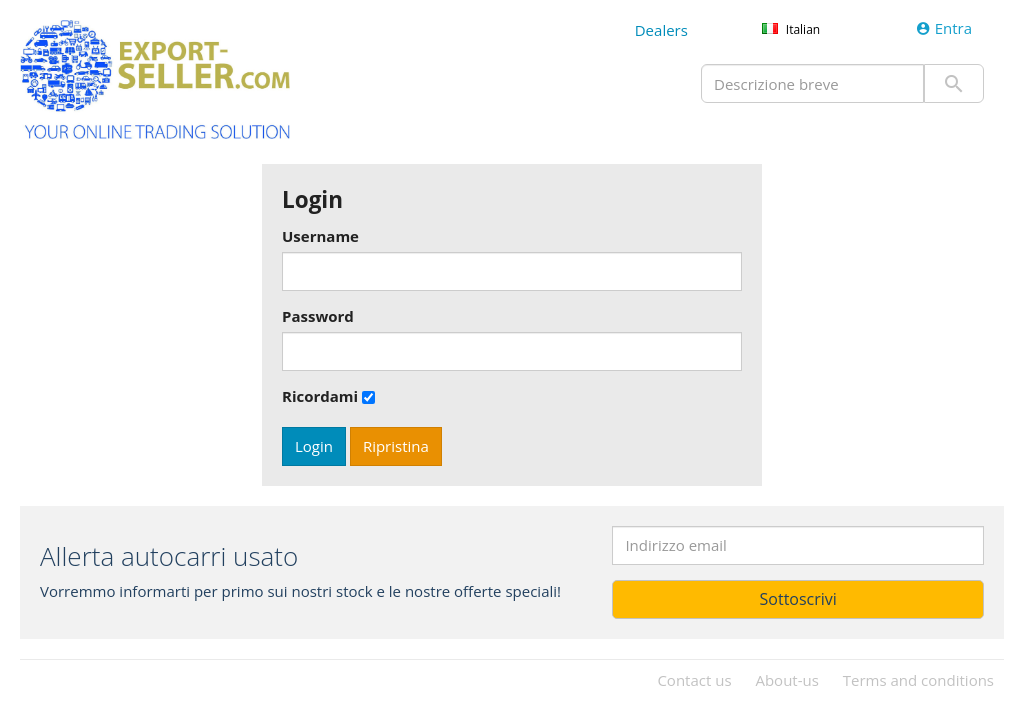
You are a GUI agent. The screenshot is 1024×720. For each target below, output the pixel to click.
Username (320, 236)
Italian (803, 29)
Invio (954, 83)
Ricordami (320, 396)
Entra (944, 28)
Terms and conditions (918, 680)
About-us (786, 680)
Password (318, 316)
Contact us (694, 680)
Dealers (661, 30)
